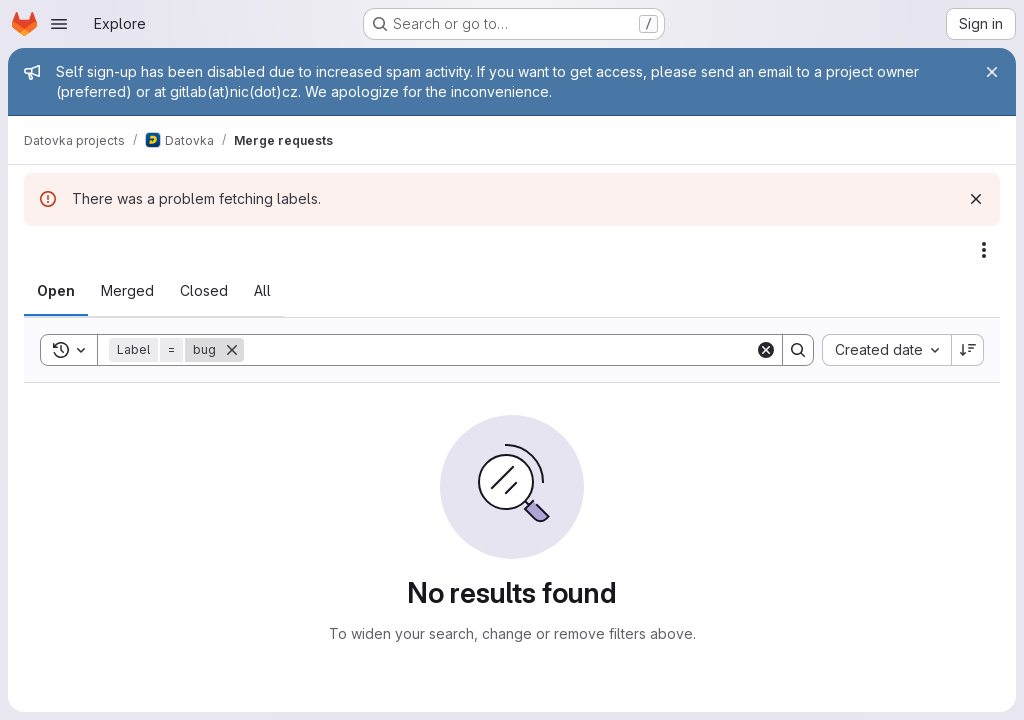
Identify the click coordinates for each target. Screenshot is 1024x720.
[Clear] (766, 350)
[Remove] (232, 350)
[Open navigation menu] (59, 24)
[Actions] (984, 250)
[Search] (499, 350)
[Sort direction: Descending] (968, 350)
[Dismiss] (976, 199)
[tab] (56, 291)
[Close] (992, 72)
